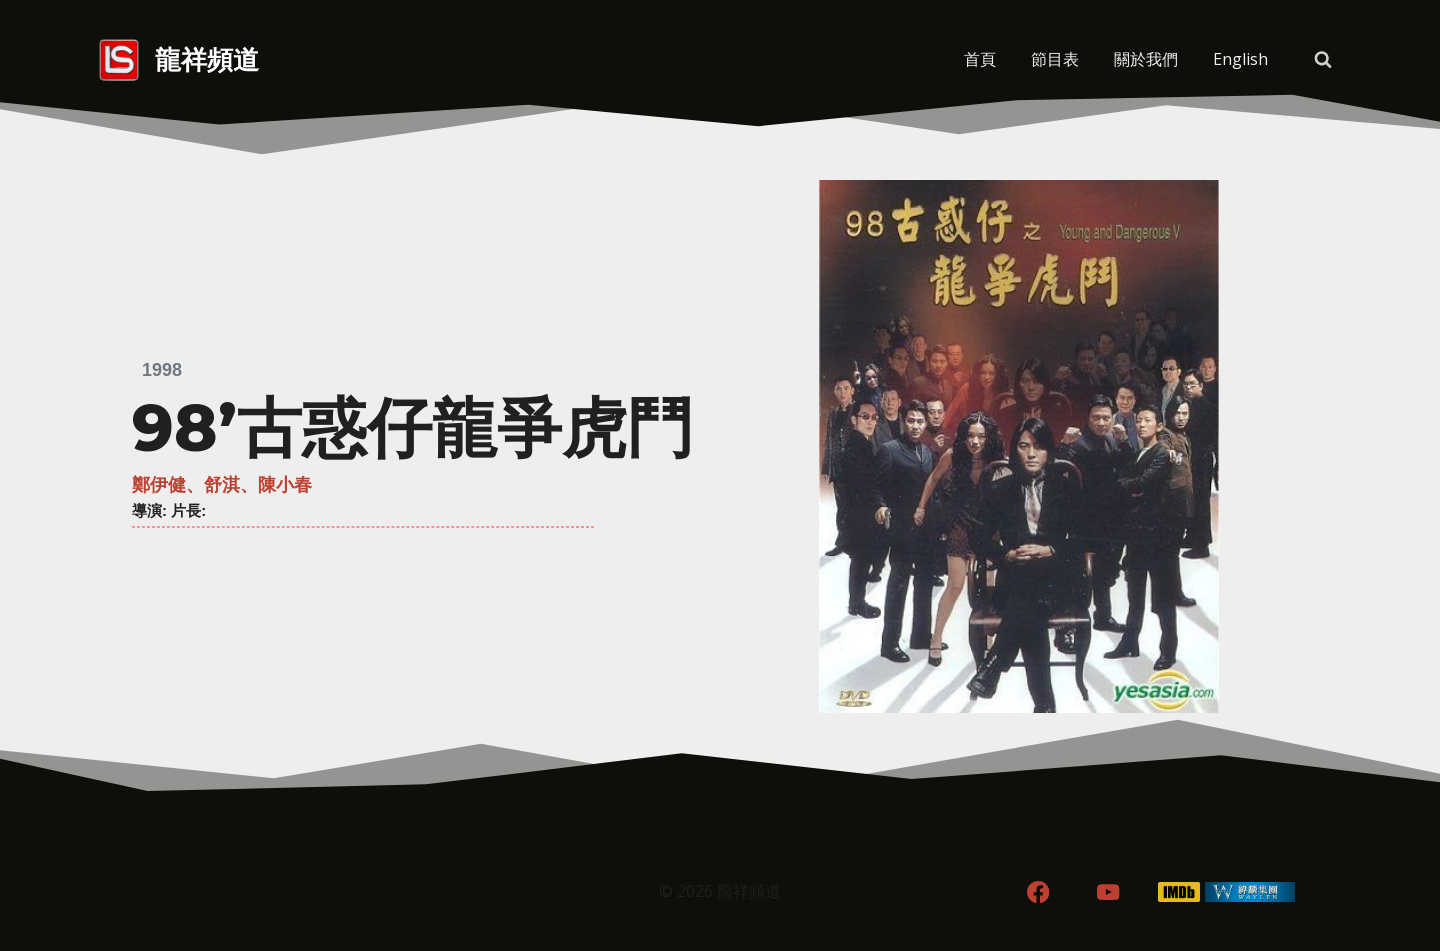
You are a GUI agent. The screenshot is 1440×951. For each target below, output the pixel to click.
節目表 (1055, 59)
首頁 (980, 59)
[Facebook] (1037, 892)
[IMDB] (1179, 892)
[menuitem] (1240, 60)
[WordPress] (1250, 892)
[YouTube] (1108, 892)
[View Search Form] (1323, 60)
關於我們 (1146, 59)
